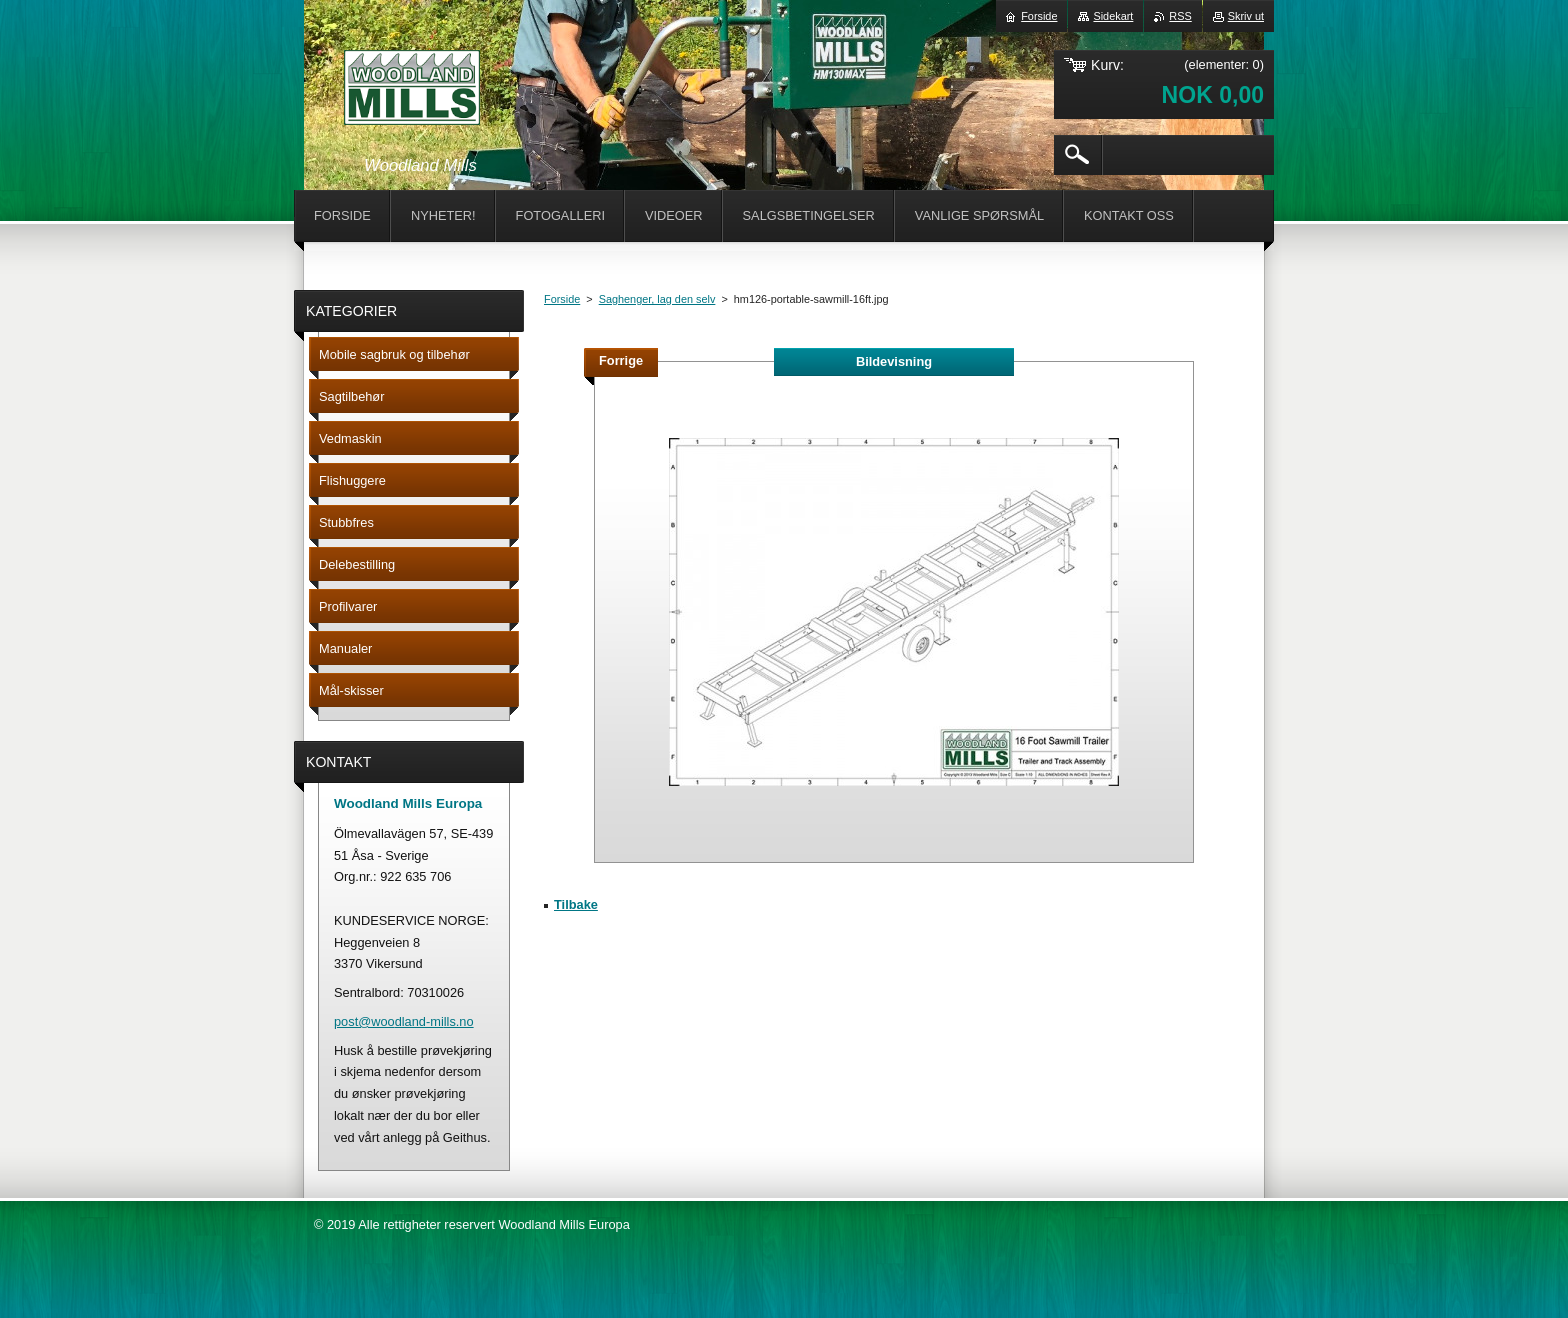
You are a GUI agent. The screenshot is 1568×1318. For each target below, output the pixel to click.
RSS (1180, 16)
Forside (562, 299)
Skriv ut (1246, 16)
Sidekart (1113, 16)
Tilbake (576, 904)
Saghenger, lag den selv (657, 299)
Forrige (621, 360)
